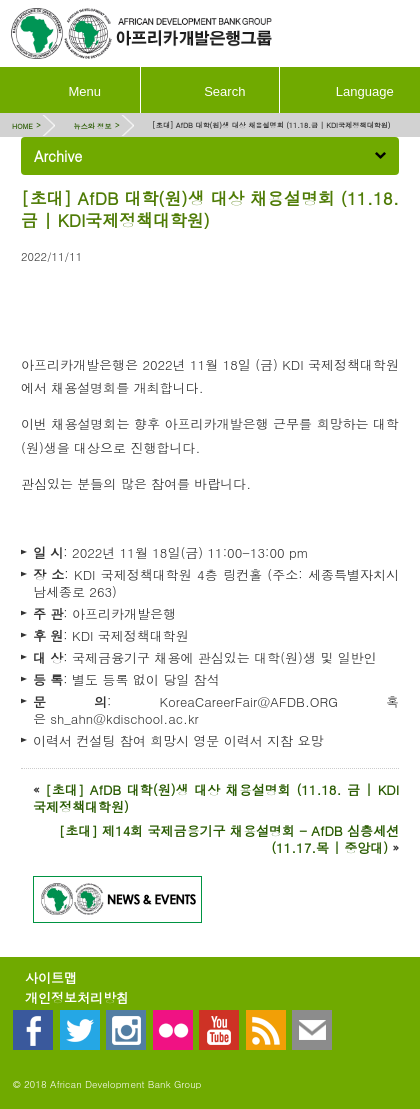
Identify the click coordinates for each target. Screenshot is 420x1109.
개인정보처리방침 (77, 997)
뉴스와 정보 (92, 125)
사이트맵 (51, 977)
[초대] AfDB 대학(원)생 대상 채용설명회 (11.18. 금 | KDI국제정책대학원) (216, 798)
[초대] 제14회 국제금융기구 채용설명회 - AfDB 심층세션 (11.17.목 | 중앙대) (229, 839)
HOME (22, 125)
